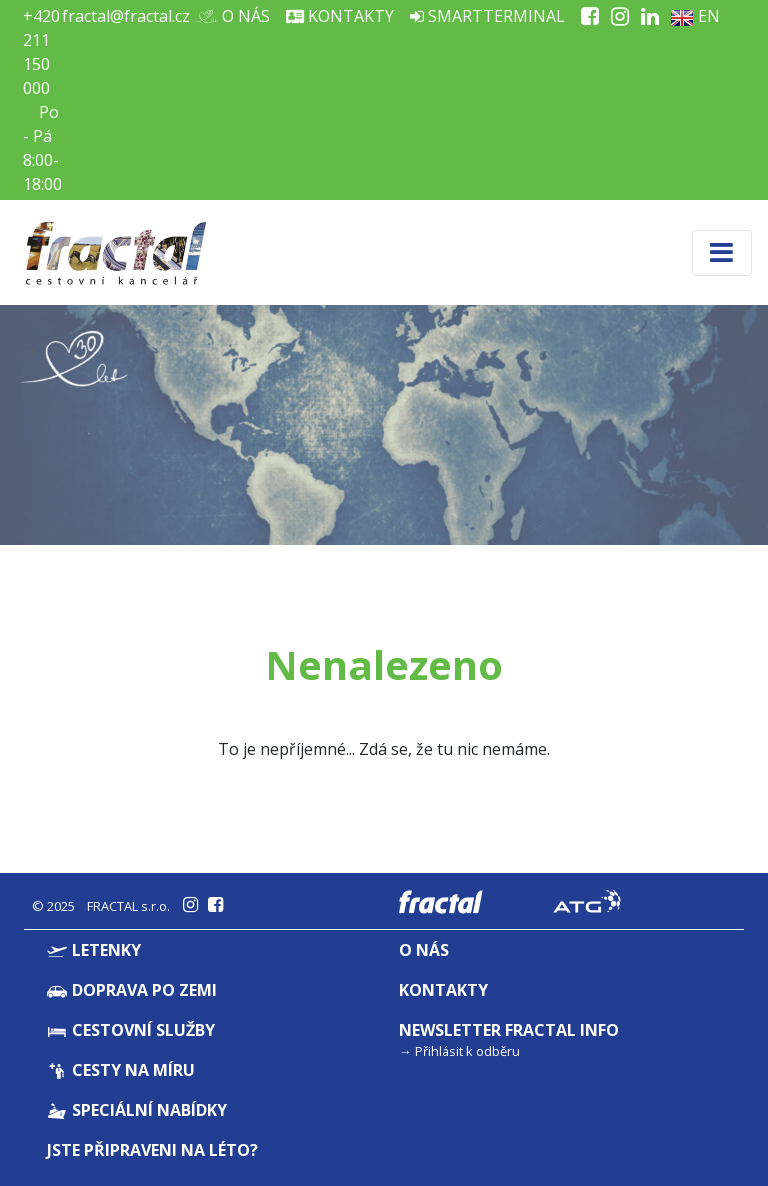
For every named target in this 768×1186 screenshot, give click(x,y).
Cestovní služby (131, 1030)
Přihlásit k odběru (467, 1051)
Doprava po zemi (132, 990)
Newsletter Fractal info (509, 1030)
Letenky (94, 950)
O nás (238, 16)
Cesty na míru (121, 1070)
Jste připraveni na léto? (152, 1150)
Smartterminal (487, 16)
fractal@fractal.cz (126, 16)
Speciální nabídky (137, 1110)
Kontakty (340, 16)
